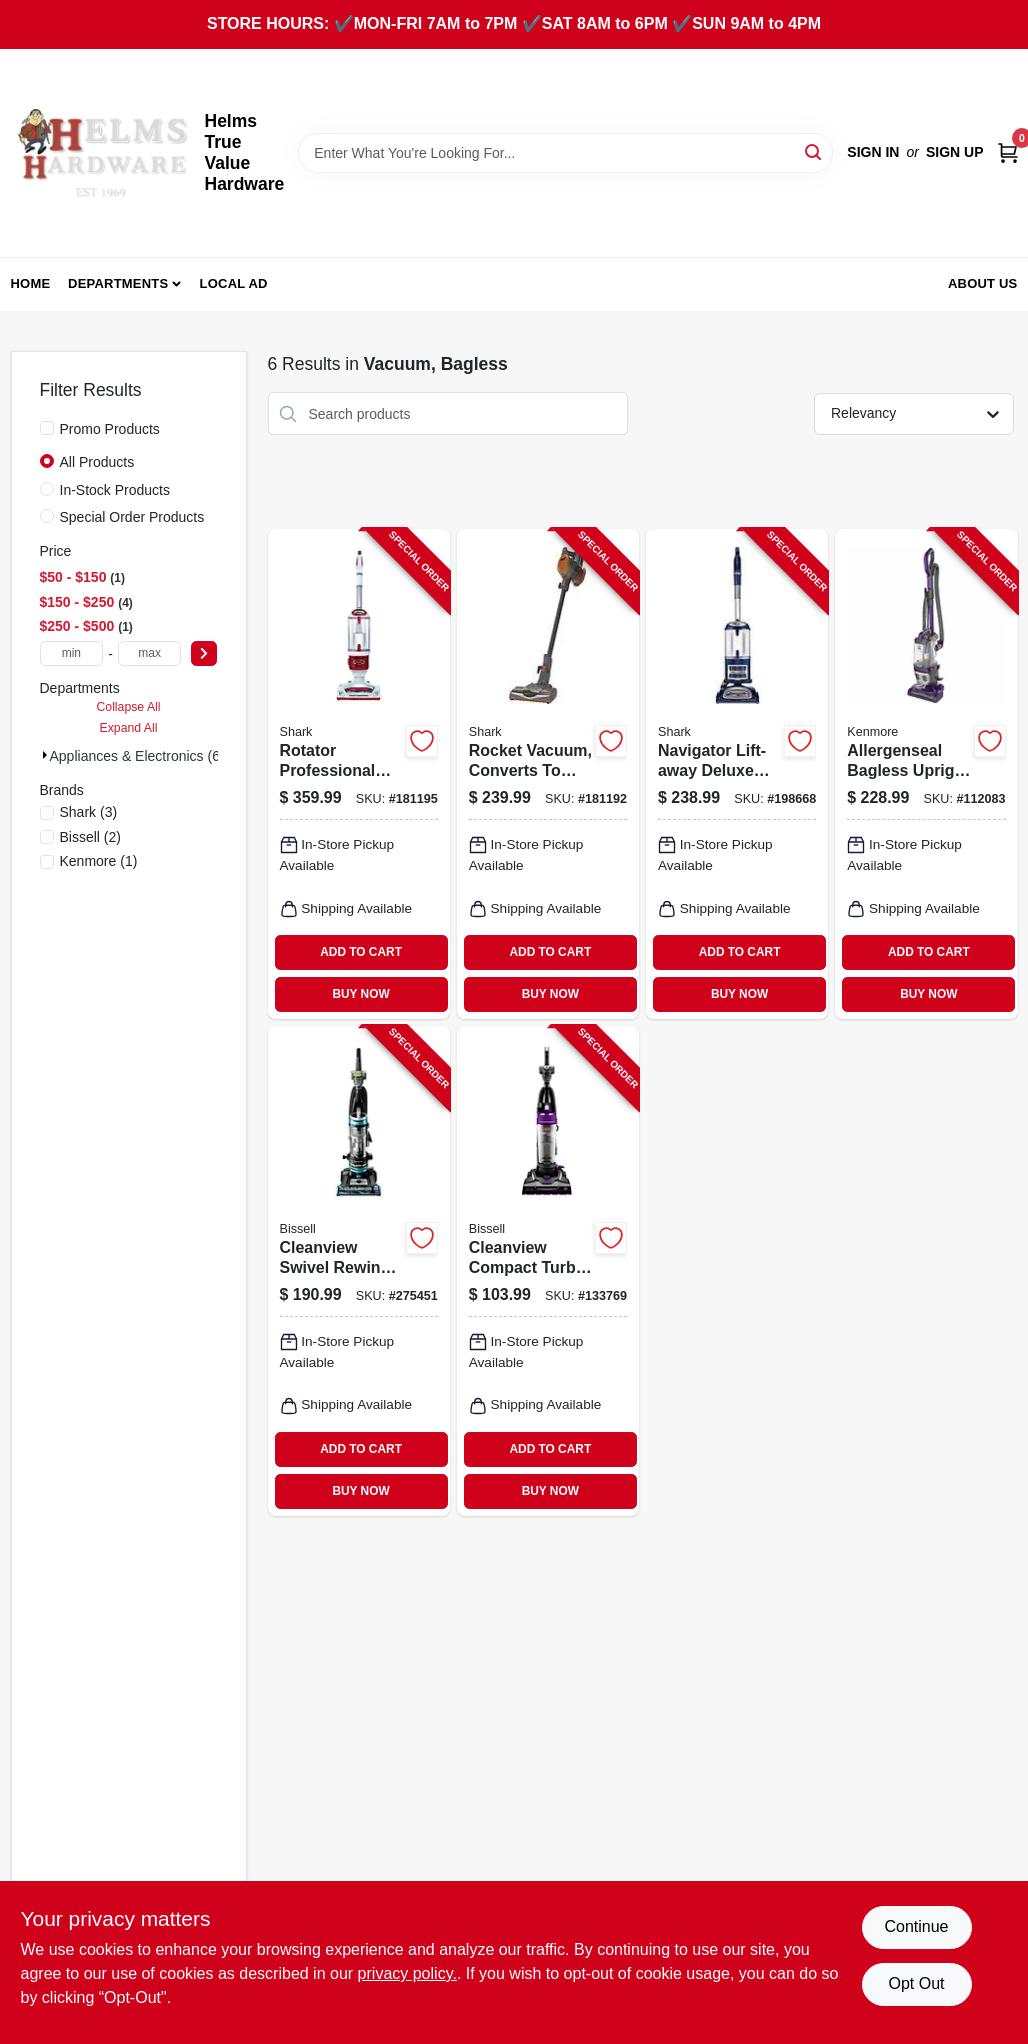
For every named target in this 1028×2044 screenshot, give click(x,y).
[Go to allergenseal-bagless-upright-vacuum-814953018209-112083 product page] (926, 774)
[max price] (150, 653)
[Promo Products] (47, 428)
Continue (916, 1926)
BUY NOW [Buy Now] (360, 994)
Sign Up (955, 152)
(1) (99, 861)
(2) (91, 837)
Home (31, 283)
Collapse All (128, 707)
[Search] (814, 151)
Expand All (129, 728)
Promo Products (110, 429)
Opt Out (916, 1983)
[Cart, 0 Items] (1008, 152)
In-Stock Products (115, 490)
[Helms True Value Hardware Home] (101, 153)
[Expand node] (45, 755)
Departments (118, 283)
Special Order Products (132, 517)
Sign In (873, 152)
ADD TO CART (361, 952)
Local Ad (234, 283)
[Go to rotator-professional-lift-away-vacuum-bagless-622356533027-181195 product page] (359, 774)
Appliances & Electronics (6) (137, 756)
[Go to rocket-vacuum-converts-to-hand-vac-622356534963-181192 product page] (548, 774)
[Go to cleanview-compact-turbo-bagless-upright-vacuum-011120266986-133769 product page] (548, 1271)
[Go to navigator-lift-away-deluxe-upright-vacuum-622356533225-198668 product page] (737, 774)
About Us (983, 283)
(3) (89, 812)
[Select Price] (204, 653)
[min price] (72, 653)
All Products (97, 462)
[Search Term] (565, 153)
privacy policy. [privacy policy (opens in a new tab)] (407, 1973)
